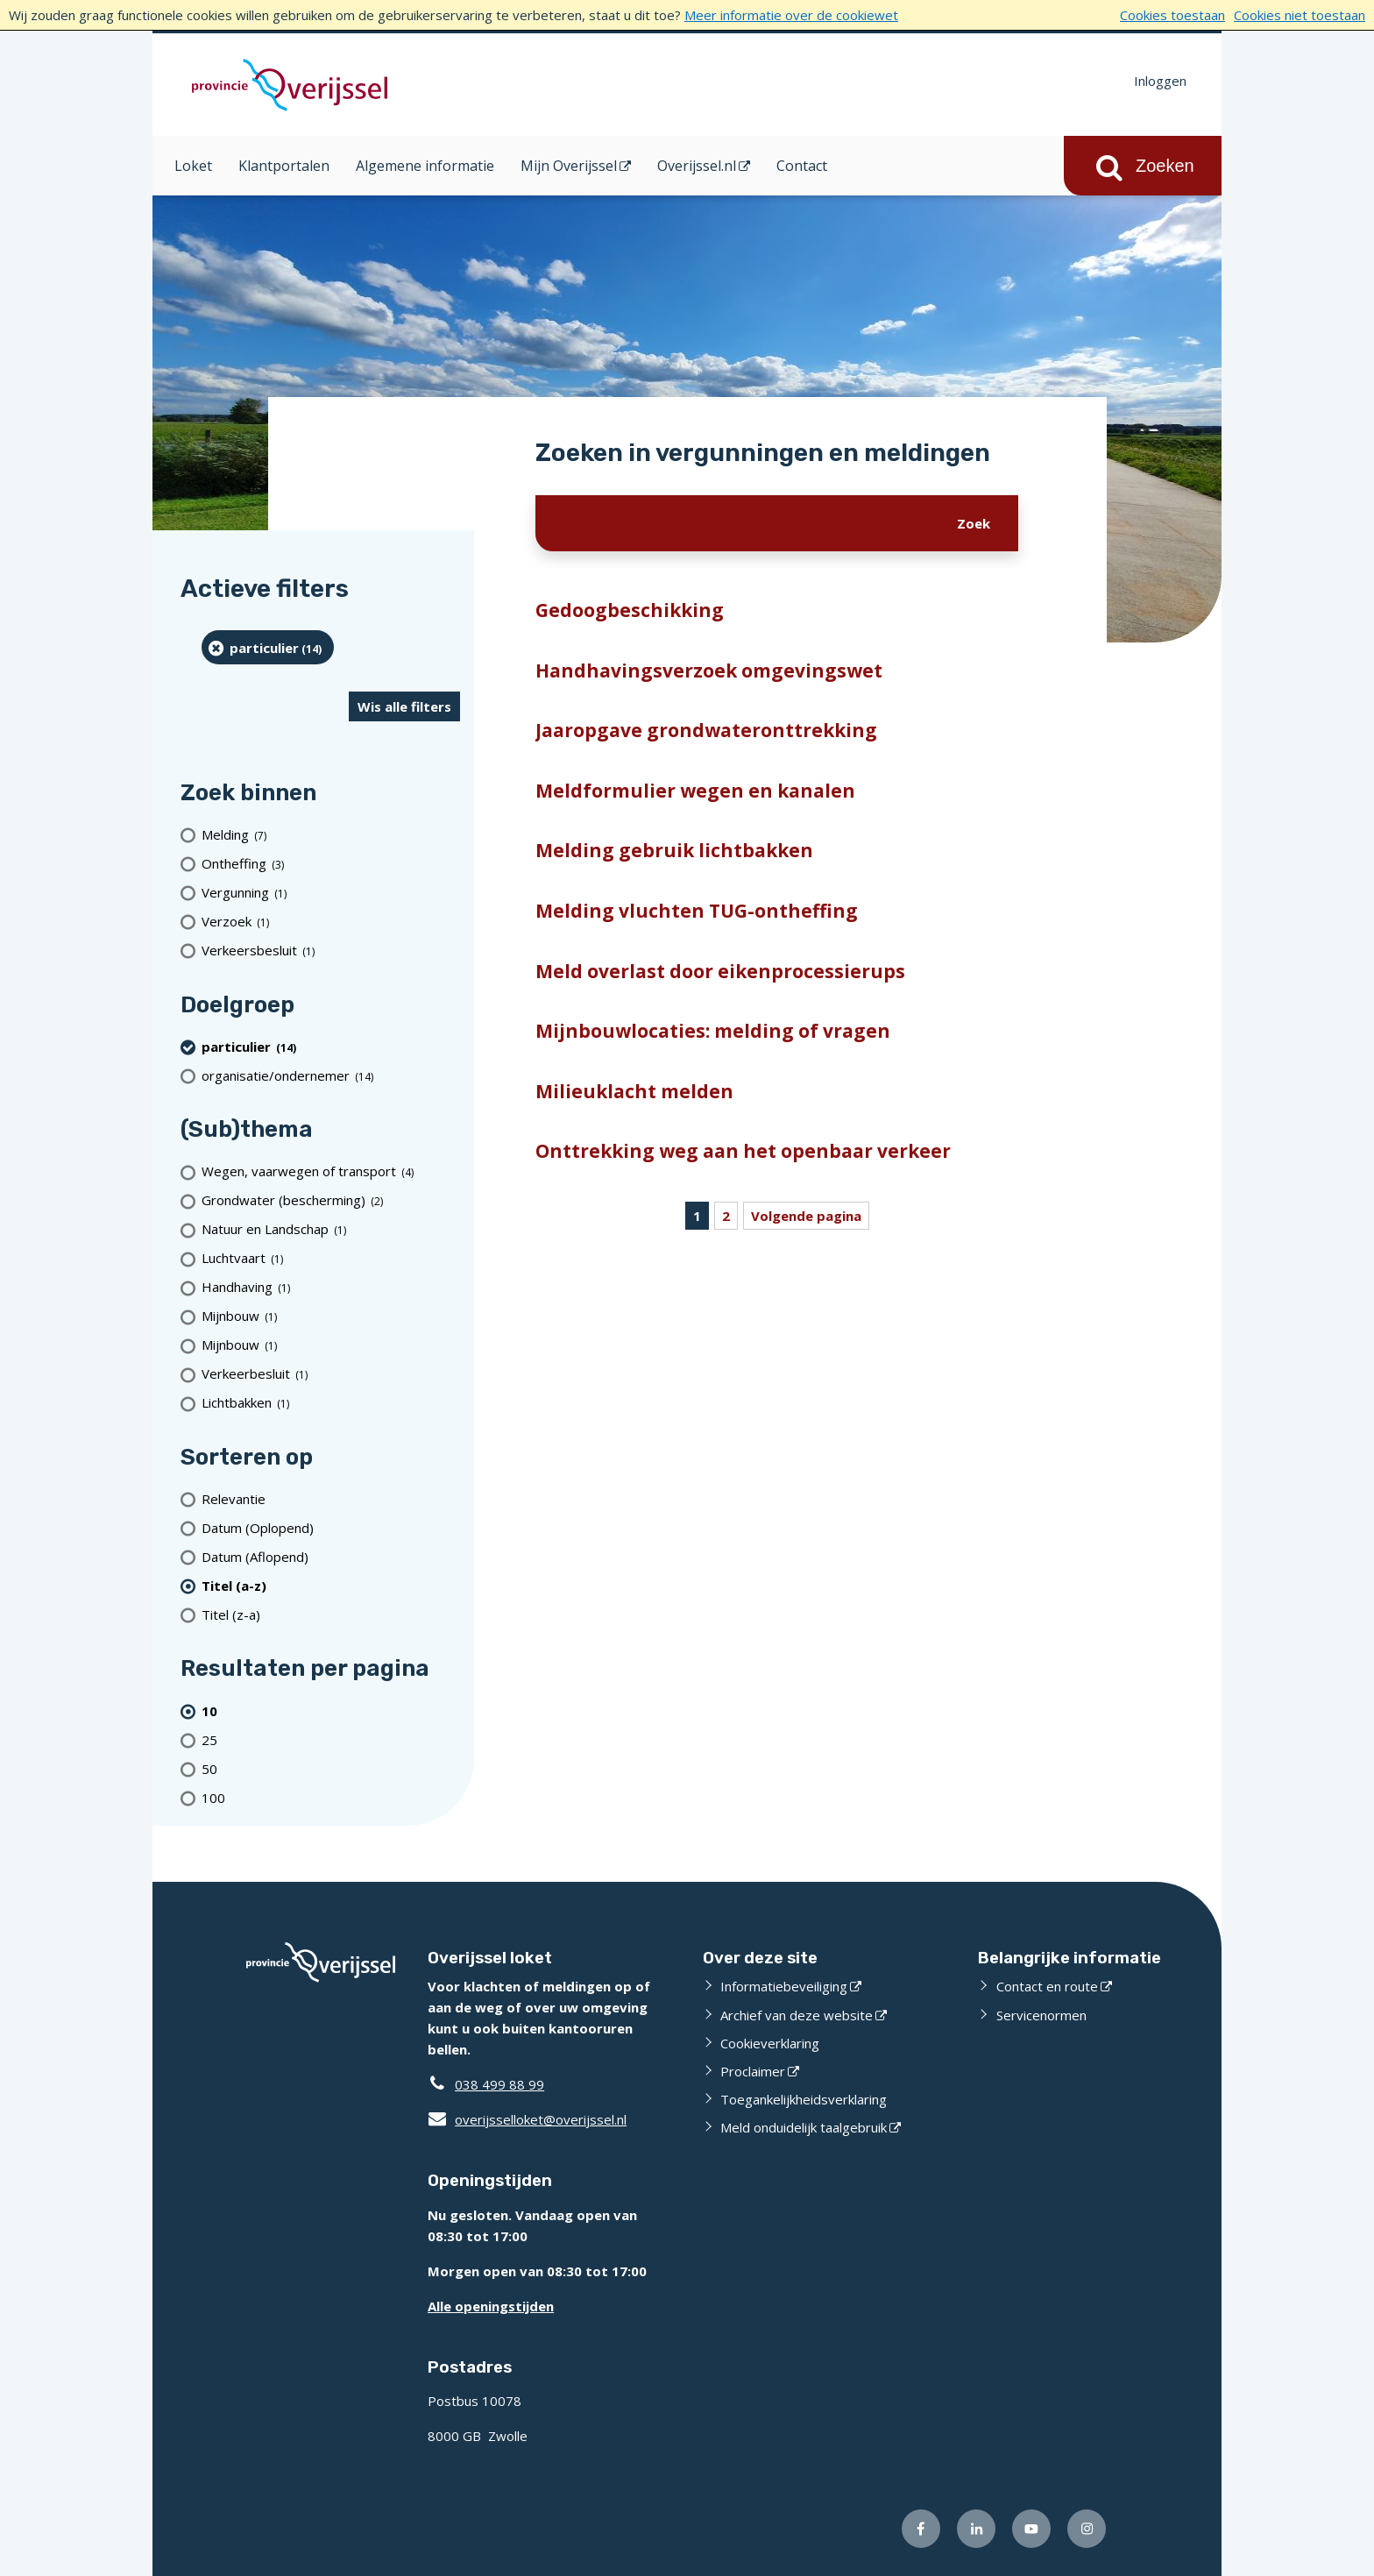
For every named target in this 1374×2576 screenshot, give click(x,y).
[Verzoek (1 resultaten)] (331, 921)
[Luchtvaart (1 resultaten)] (331, 1258)
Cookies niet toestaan (1299, 15)
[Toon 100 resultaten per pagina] (331, 1797)
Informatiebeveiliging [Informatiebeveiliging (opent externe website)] (783, 1986)
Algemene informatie (425, 165)
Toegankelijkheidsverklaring (803, 2099)
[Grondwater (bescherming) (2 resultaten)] (331, 1200)
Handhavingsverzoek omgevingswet (708, 670)
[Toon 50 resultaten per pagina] (331, 1768)
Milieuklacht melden (634, 1091)
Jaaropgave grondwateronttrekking (706, 730)
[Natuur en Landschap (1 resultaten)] (331, 1229)
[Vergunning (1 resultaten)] (331, 892)
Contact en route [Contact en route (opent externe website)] (1047, 1986)
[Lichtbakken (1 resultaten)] (331, 1402)
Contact (801, 165)
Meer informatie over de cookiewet (791, 15)
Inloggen (1160, 80)
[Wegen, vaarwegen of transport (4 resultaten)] (331, 1171)
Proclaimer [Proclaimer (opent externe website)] (752, 2071)
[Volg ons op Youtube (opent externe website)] (1031, 2528)
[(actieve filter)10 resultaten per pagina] (331, 1710)
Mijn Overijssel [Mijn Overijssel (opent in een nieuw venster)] (569, 165)
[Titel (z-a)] (331, 1614)
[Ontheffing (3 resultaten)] (331, 863)
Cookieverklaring (769, 2043)
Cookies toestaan (1172, 15)
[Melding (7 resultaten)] (331, 834)
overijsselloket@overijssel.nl (527, 2119)
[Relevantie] (331, 1498)
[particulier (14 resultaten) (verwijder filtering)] (268, 647)
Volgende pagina (806, 1215)
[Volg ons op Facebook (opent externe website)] (921, 2528)
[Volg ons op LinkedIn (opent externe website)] (976, 2528)
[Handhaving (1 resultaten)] (331, 1287)
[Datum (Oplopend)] (331, 1527)
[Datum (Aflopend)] (331, 1556)
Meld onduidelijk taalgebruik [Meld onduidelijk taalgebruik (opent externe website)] (803, 2127)
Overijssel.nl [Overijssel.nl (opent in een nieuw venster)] (696, 165)
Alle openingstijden (491, 2306)
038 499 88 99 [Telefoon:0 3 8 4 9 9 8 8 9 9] (499, 2084)
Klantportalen (283, 165)
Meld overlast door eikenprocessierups (720, 971)
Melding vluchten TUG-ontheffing (696, 910)
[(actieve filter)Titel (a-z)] (331, 1585)
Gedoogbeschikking (629, 610)
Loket (193, 165)
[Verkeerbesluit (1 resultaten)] (331, 1373)
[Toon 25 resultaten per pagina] (331, 1739)
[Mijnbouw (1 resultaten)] (331, 1316)
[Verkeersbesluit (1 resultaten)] (331, 950)
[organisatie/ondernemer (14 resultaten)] (331, 1075)
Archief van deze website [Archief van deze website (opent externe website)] (796, 2015)
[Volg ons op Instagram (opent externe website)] (1086, 2528)
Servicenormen (1041, 2015)
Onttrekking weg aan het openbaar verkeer (743, 1151)
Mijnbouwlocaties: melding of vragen (712, 1030)
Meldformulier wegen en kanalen (695, 790)
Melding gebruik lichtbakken (674, 850)
